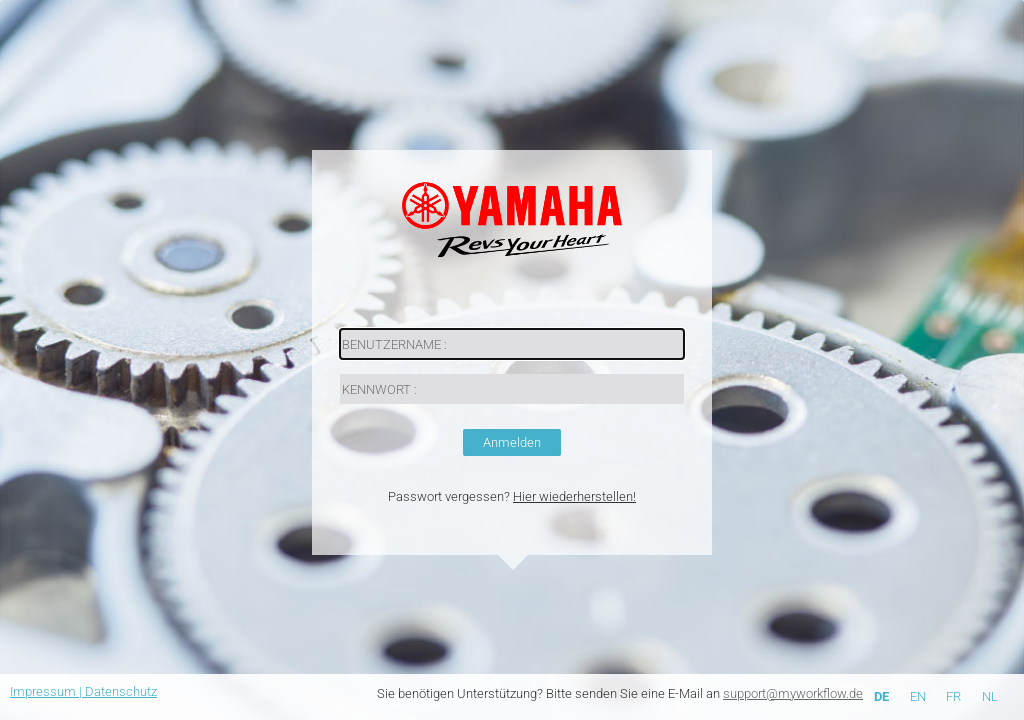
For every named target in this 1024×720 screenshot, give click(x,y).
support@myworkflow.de (793, 693)
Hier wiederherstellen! (574, 496)
